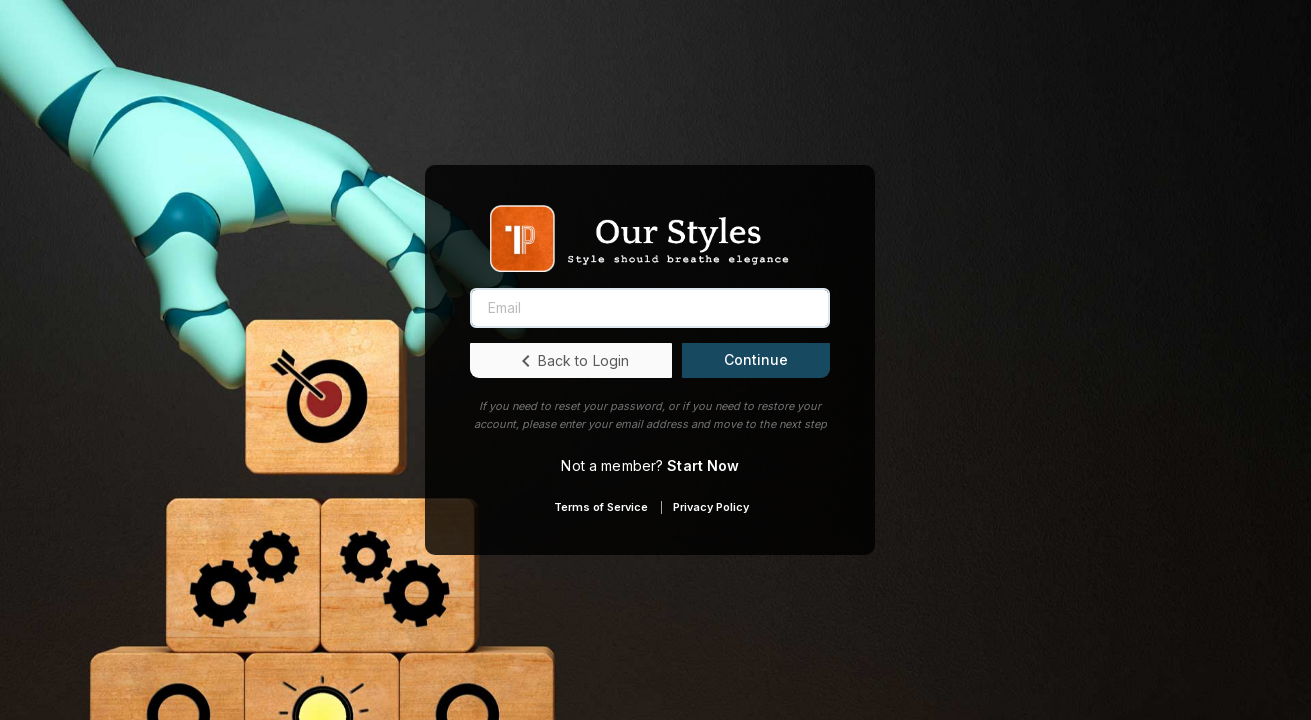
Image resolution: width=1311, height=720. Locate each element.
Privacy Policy (711, 507)
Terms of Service (601, 507)
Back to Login (572, 361)
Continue (756, 359)
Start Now (703, 465)
